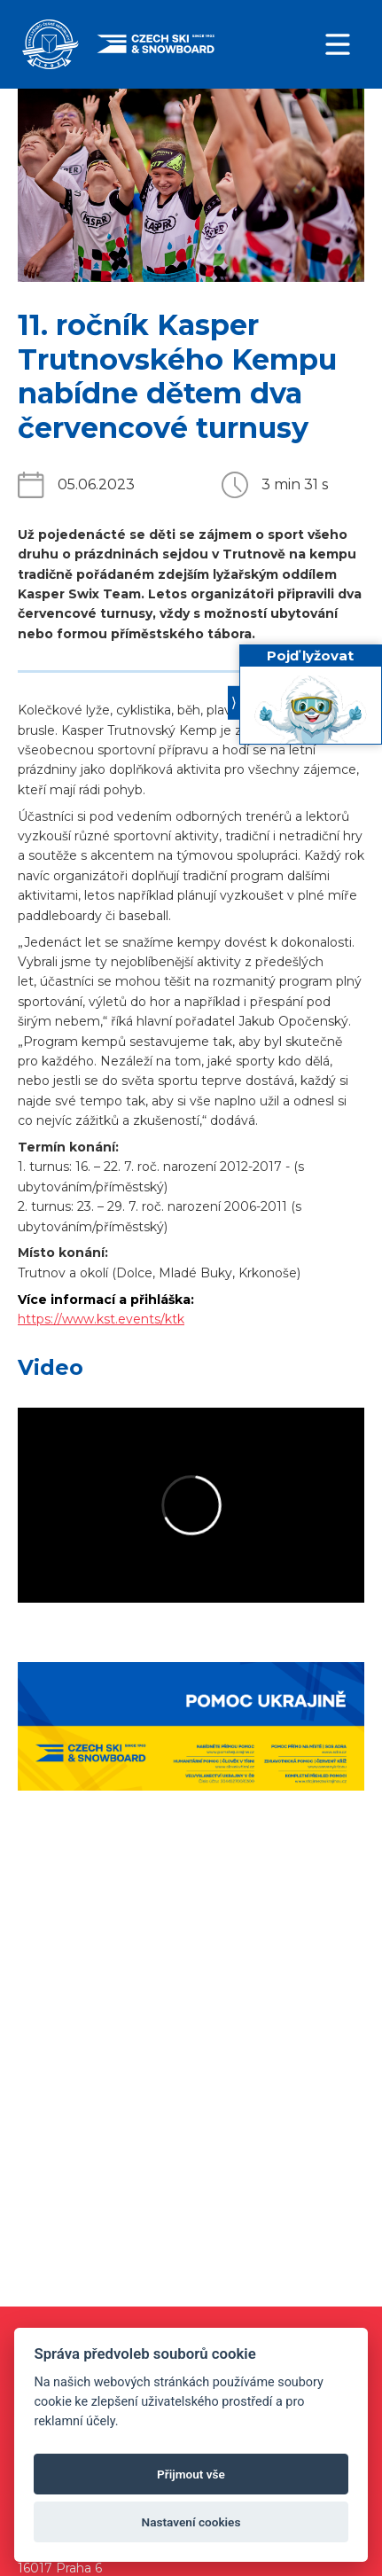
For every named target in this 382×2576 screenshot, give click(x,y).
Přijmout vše (191, 2474)
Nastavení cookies (191, 2522)
